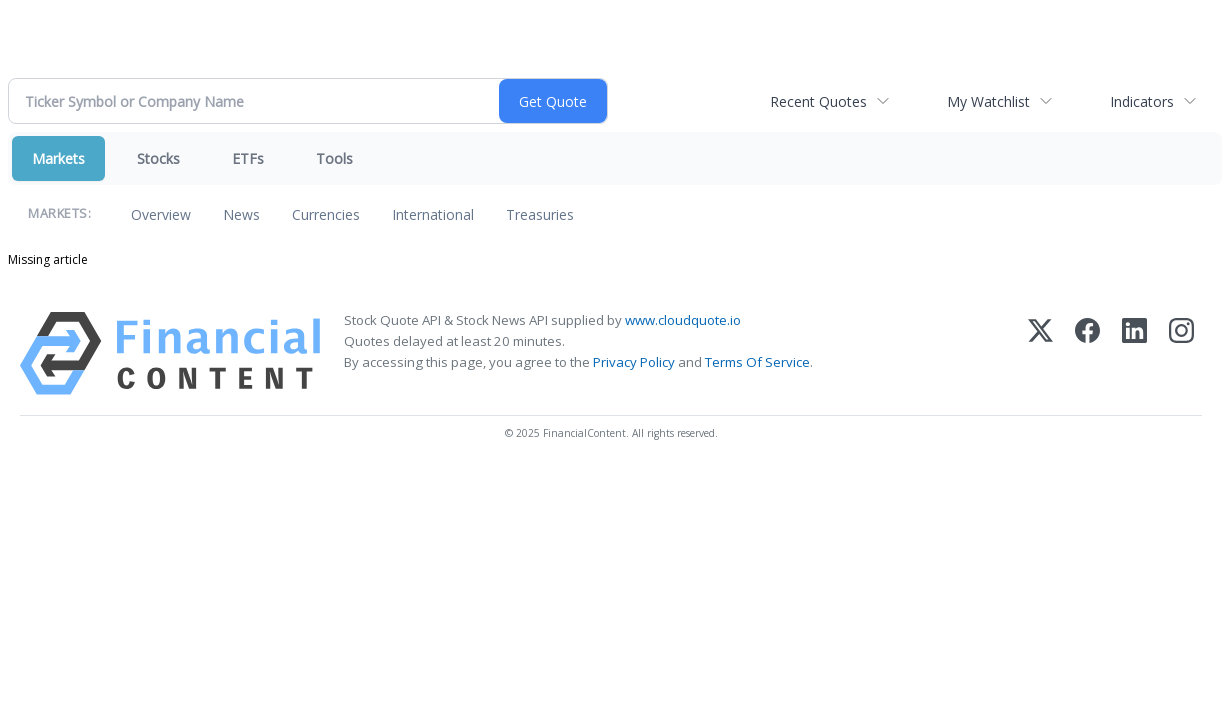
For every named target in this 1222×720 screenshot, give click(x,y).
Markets (58, 158)
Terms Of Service (757, 362)
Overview (161, 214)
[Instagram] (1181, 353)
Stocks (158, 158)
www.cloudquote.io (683, 320)
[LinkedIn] (1134, 353)
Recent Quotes (818, 101)
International (433, 214)
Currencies (326, 214)
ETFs (248, 158)
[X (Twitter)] (1040, 353)
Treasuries (540, 214)
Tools (334, 158)
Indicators (1142, 101)
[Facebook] (1087, 353)
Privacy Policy (634, 362)
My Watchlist (988, 101)
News (241, 214)
